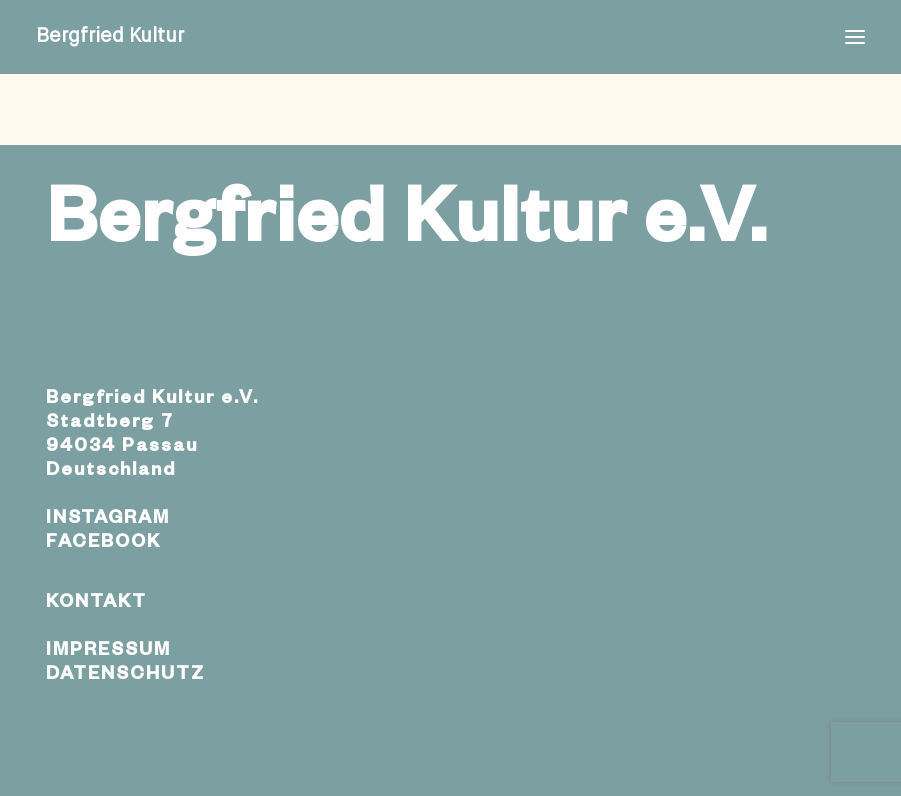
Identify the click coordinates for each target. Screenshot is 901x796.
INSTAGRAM (108, 520)
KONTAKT (96, 604)
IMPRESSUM (108, 652)
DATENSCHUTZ (125, 676)
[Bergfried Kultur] (110, 37)
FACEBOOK (103, 544)
